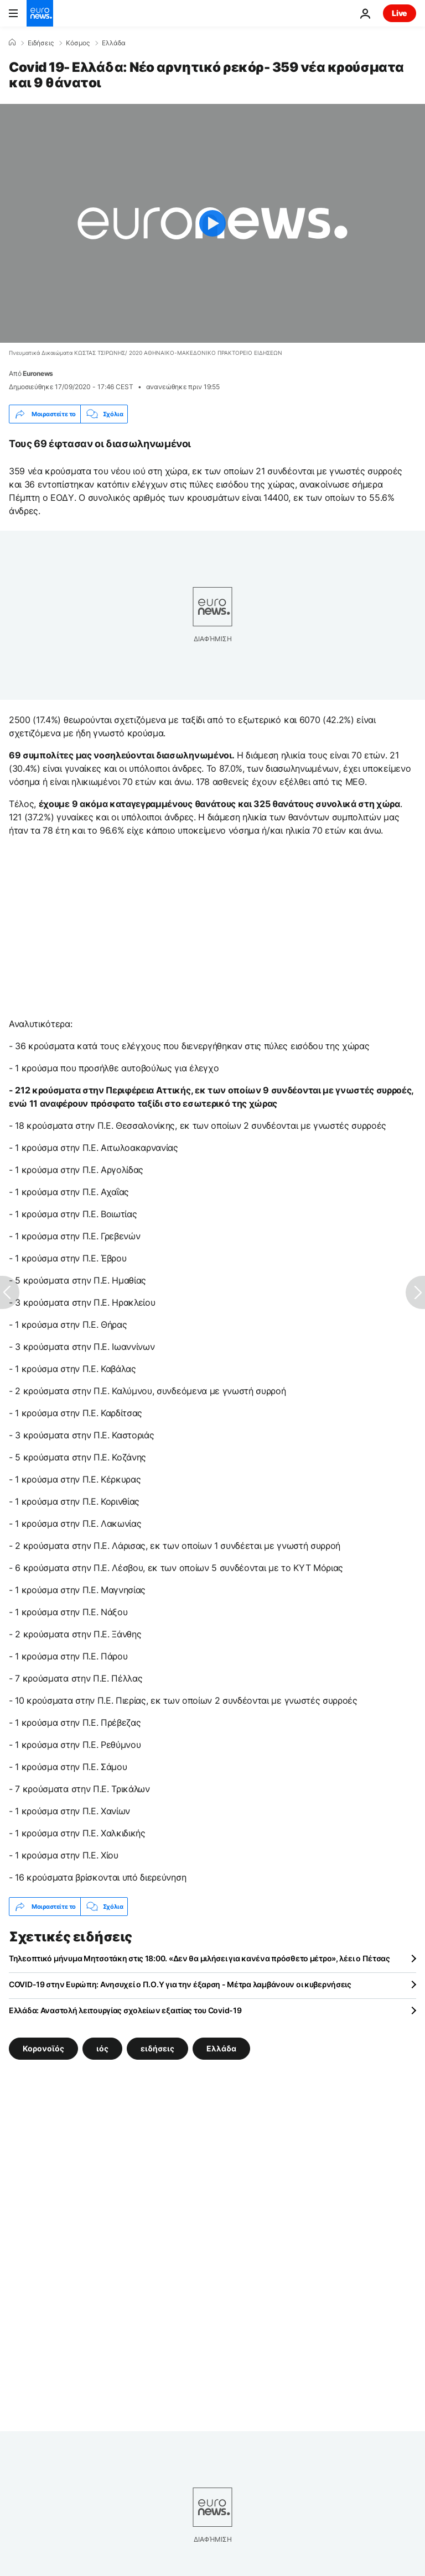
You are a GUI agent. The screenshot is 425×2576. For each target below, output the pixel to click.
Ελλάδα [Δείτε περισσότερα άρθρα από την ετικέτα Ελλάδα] (221, 2048)
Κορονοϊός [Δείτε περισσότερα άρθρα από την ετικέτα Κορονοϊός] (43, 2048)
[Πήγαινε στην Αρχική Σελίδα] (40, 13)
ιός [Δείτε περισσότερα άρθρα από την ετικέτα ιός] (102, 2048)
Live (399, 13)
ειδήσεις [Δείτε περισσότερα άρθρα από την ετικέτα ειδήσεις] (157, 2048)
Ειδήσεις (41, 43)
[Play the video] (212, 223)
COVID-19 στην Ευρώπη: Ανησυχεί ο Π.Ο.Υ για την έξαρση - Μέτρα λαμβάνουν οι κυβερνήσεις (180, 1984)
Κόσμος (78, 43)
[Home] (12, 42)
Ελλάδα (114, 43)
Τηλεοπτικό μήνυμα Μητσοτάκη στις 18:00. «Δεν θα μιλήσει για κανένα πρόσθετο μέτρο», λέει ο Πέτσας (199, 1958)
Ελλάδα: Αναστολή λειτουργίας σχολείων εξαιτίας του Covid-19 (125, 2010)
